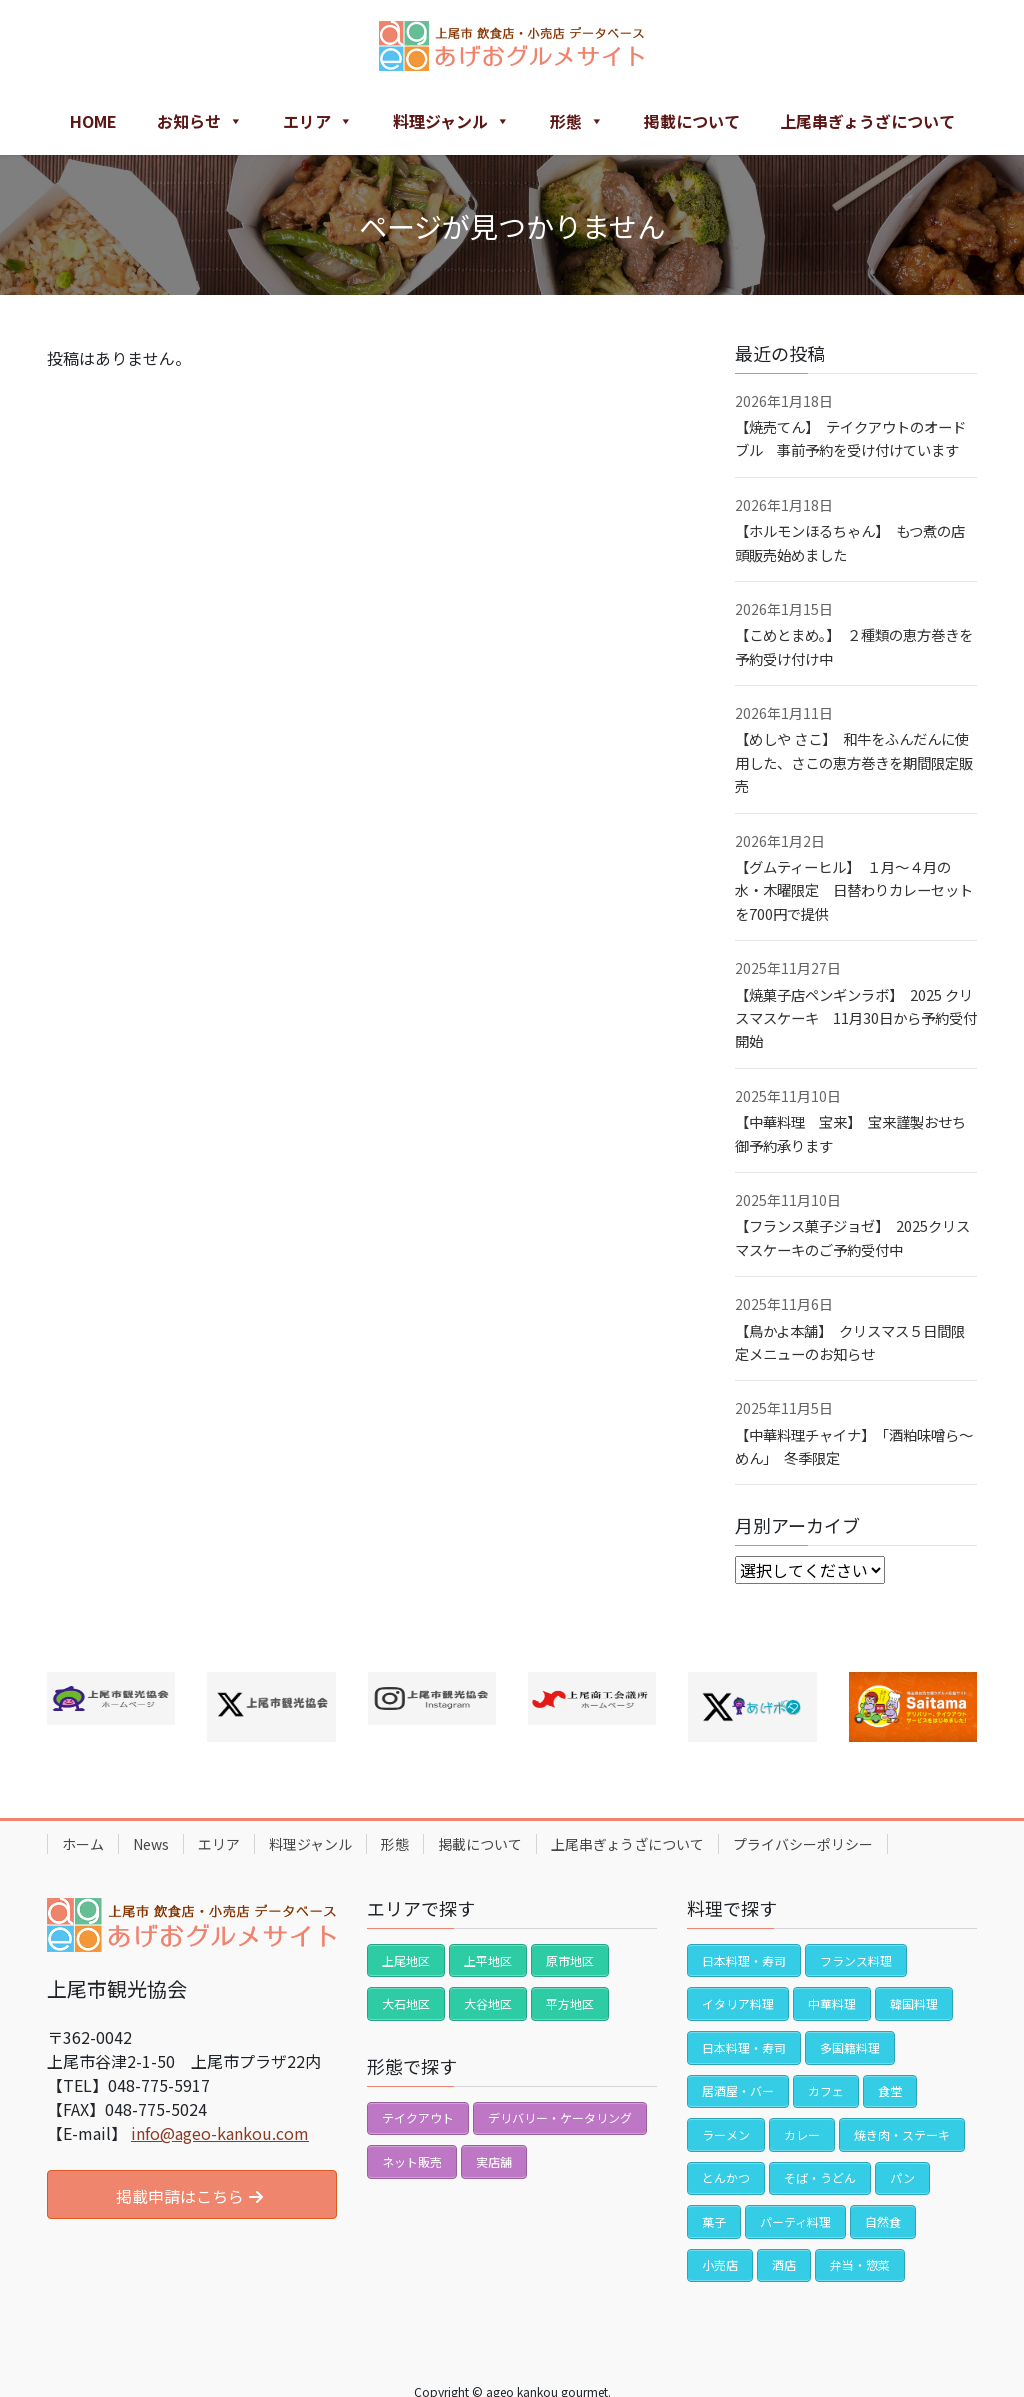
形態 (577, 121)
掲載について (692, 121)
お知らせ (200, 121)
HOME (93, 121)
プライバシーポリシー (803, 1844)
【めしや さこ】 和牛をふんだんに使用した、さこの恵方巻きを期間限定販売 (854, 762)
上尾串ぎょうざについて (867, 121)
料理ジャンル (451, 121)
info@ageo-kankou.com (220, 2133)
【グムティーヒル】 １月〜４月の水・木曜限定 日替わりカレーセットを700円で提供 (854, 890)
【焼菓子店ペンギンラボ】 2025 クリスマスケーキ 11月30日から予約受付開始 (856, 1018)
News (151, 1844)
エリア (318, 121)
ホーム (83, 1844)
